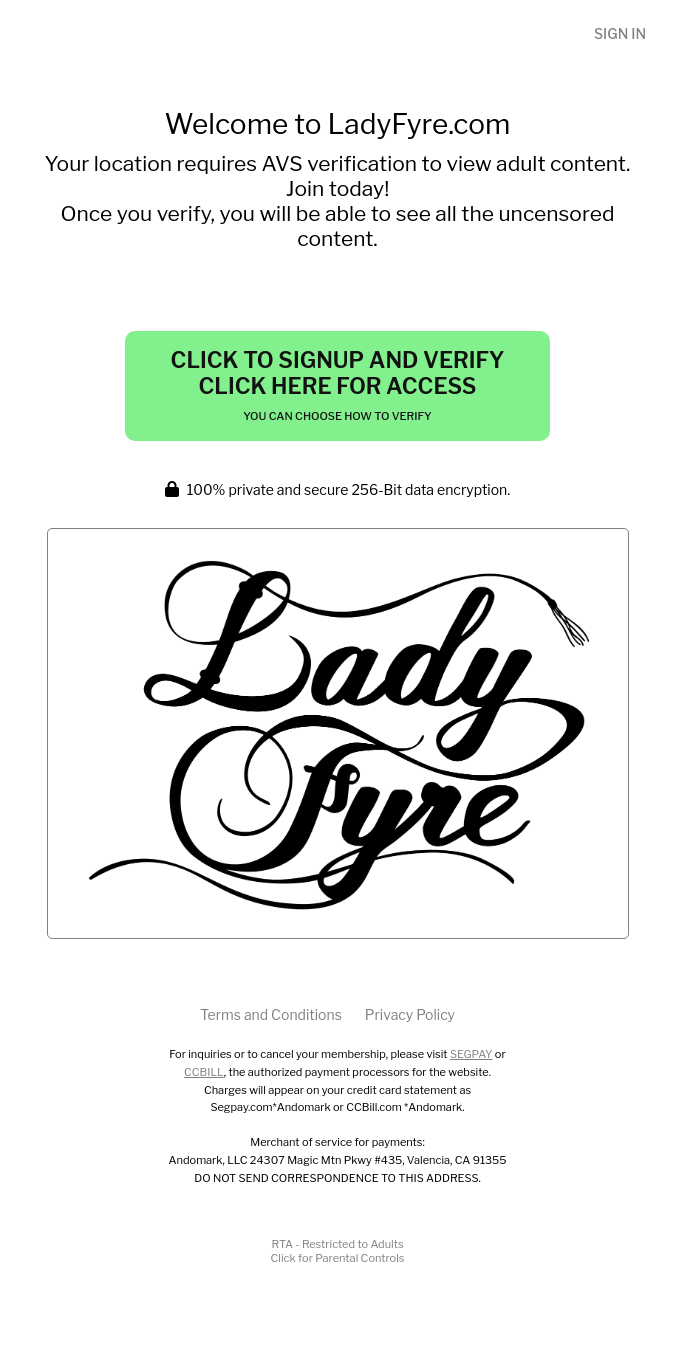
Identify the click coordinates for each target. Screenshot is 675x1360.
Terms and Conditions (271, 1014)
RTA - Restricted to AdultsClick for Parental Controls (338, 1251)
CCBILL (204, 1072)
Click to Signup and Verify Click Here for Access (338, 385)
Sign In (620, 33)
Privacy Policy (410, 1014)
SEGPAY (471, 1054)
